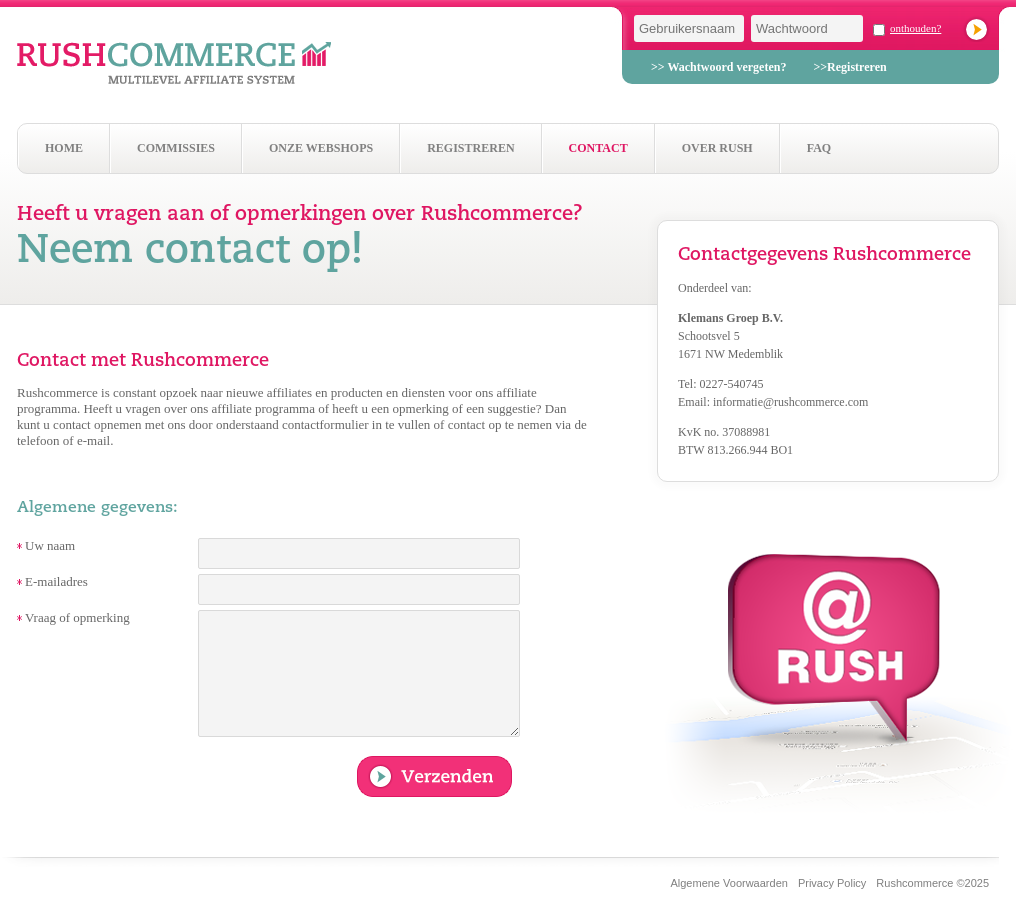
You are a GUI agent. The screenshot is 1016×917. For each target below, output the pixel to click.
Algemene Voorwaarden (728, 883)
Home (64, 148)
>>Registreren (849, 67)
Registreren (470, 148)
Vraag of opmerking (77, 617)
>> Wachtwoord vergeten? (718, 67)
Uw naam (50, 545)
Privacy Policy (832, 883)
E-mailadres (56, 581)
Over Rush (717, 148)
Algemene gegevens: (97, 508)
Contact (598, 148)
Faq (819, 148)
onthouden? (915, 28)
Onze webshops (321, 148)
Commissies (176, 148)
